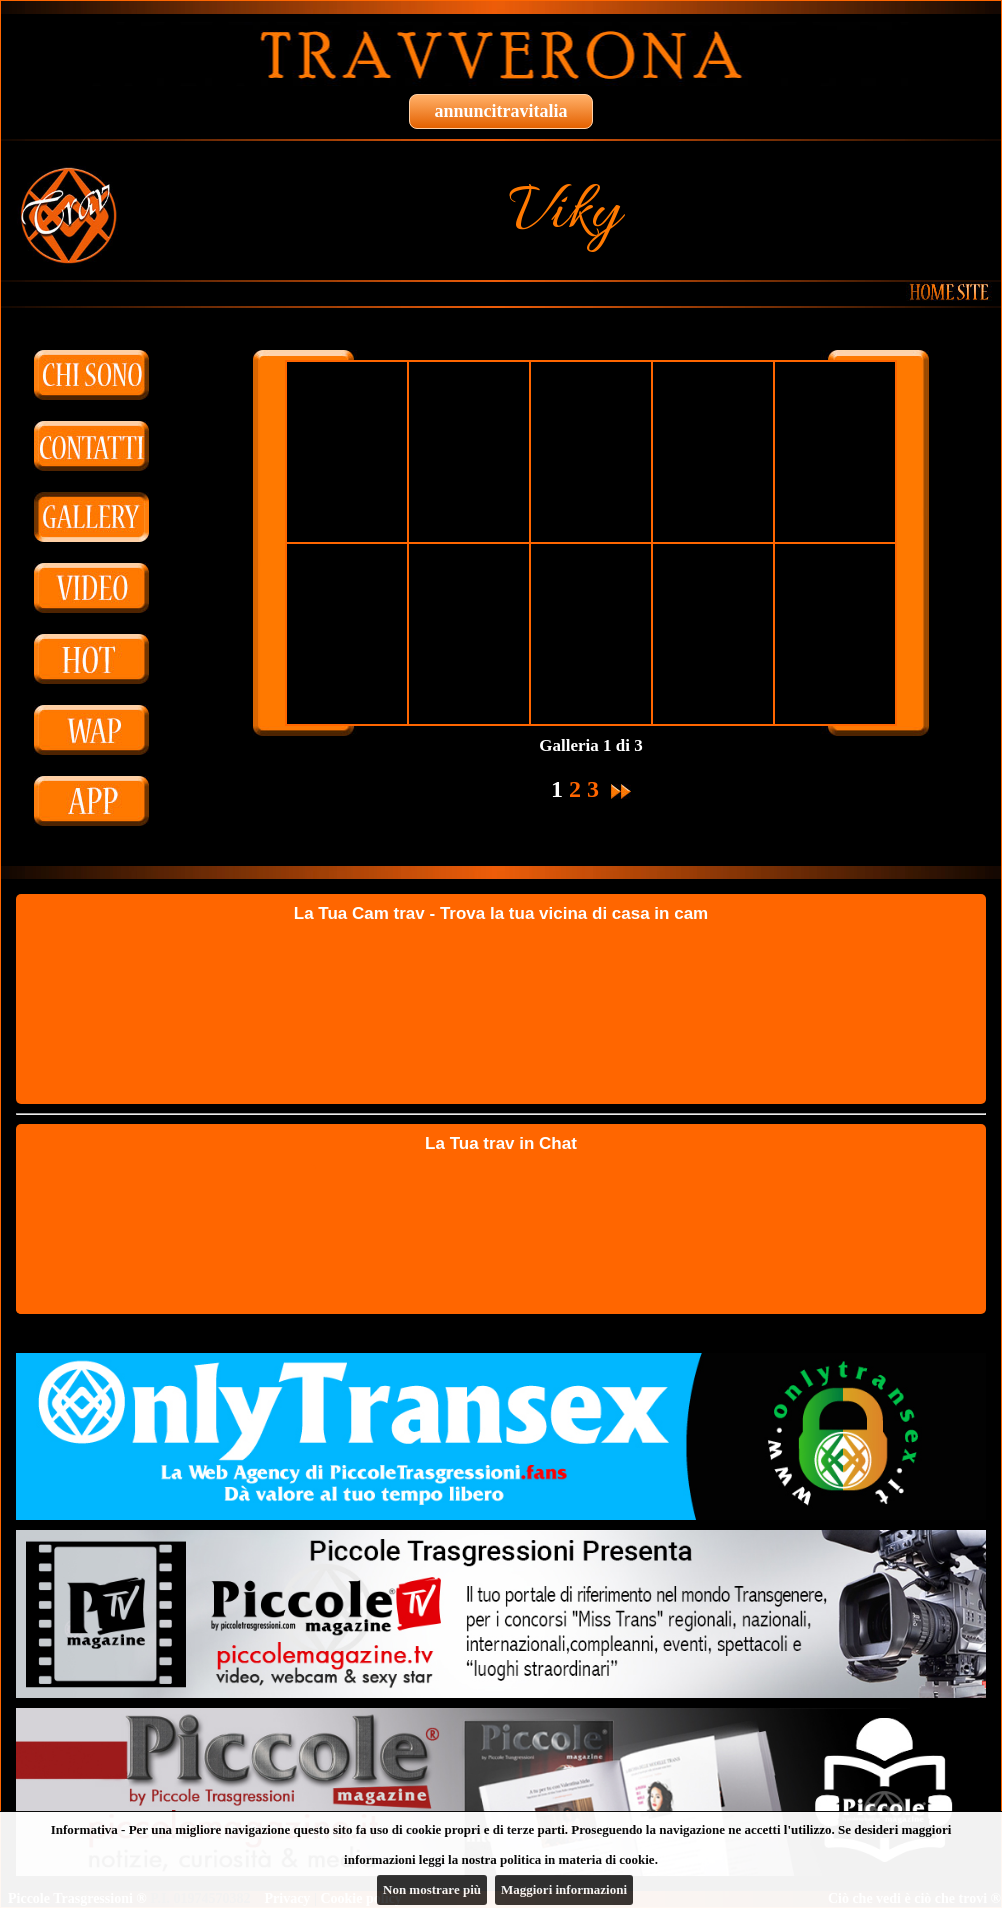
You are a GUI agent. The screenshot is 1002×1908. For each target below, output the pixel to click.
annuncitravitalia (500, 111)
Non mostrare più (432, 1889)
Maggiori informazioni (564, 1889)
